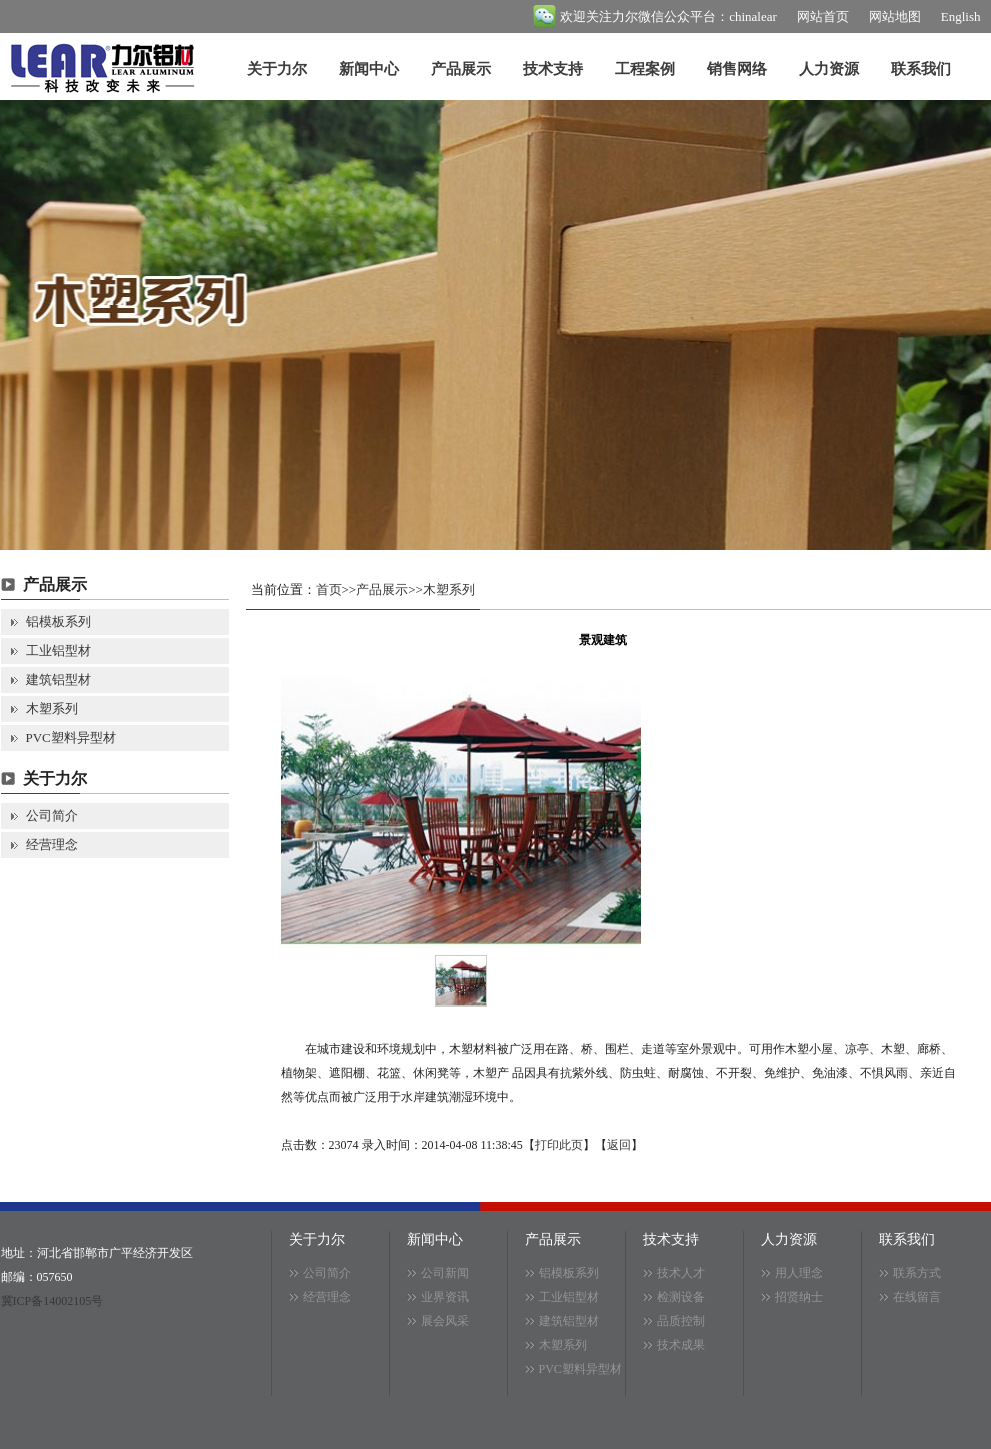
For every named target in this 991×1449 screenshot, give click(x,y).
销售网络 (737, 69)
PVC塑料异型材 (71, 737)
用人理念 (799, 1273)
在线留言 (917, 1297)
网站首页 (823, 16)
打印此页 (559, 1145)
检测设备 (681, 1297)
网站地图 (895, 16)
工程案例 (645, 69)
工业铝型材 (58, 650)
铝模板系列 (58, 621)
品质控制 (681, 1321)
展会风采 (445, 1321)
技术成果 (681, 1345)
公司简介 (52, 815)
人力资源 (829, 69)
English (961, 16)
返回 (619, 1145)
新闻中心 (369, 69)
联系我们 (921, 69)
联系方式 (917, 1273)
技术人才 (681, 1273)
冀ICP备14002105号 (52, 1301)
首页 (329, 589)
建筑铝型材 (58, 679)
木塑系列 (52, 708)
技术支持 (553, 69)
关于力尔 (277, 69)
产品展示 (461, 69)
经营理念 (52, 844)
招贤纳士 (799, 1297)
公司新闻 (445, 1273)
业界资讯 (445, 1297)
